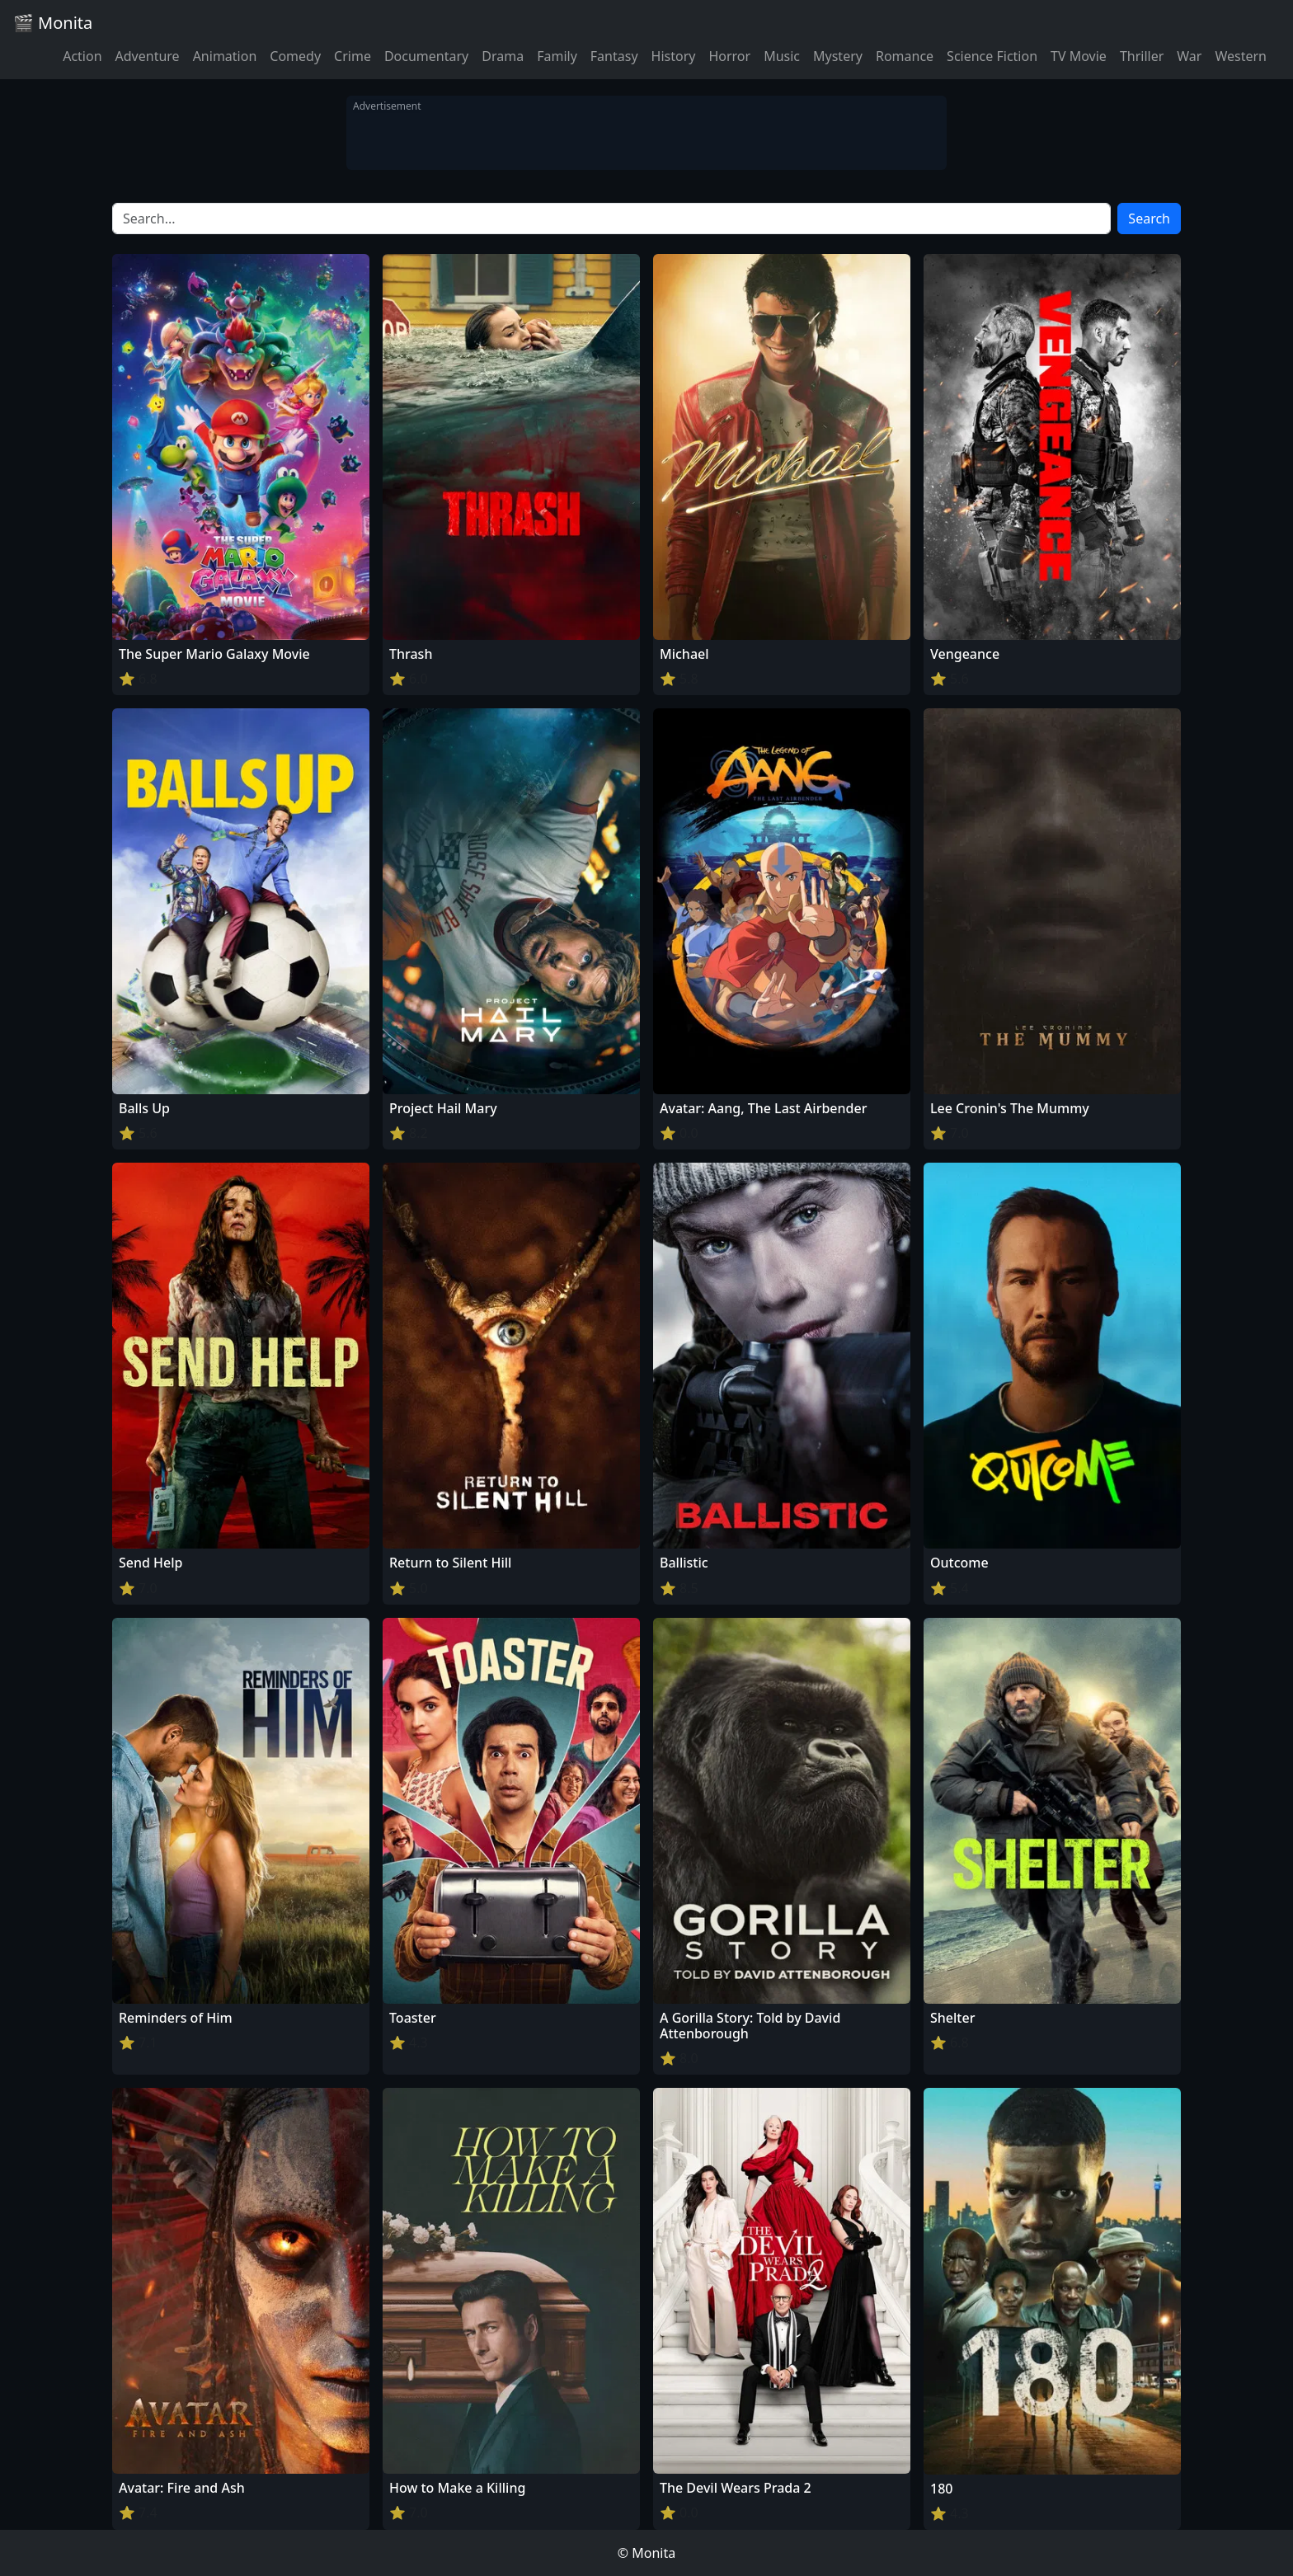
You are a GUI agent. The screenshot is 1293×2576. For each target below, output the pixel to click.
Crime (352, 56)
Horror (729, 56)
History (673, 56)
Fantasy (614, 56)
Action (82, 56)
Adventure (147, 56)
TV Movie (1079, 56)
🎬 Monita (52, 23)
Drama (503, 56)
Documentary (426, 56)
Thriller (1142, 56)
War (1189, 56)
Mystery (838, 56)
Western (1241, 56)
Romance (904, 56)
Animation (225, 56)
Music (782, 56)
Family (557, 56)
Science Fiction (992, 56)
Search (1149, 218)
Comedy (295, 56)
